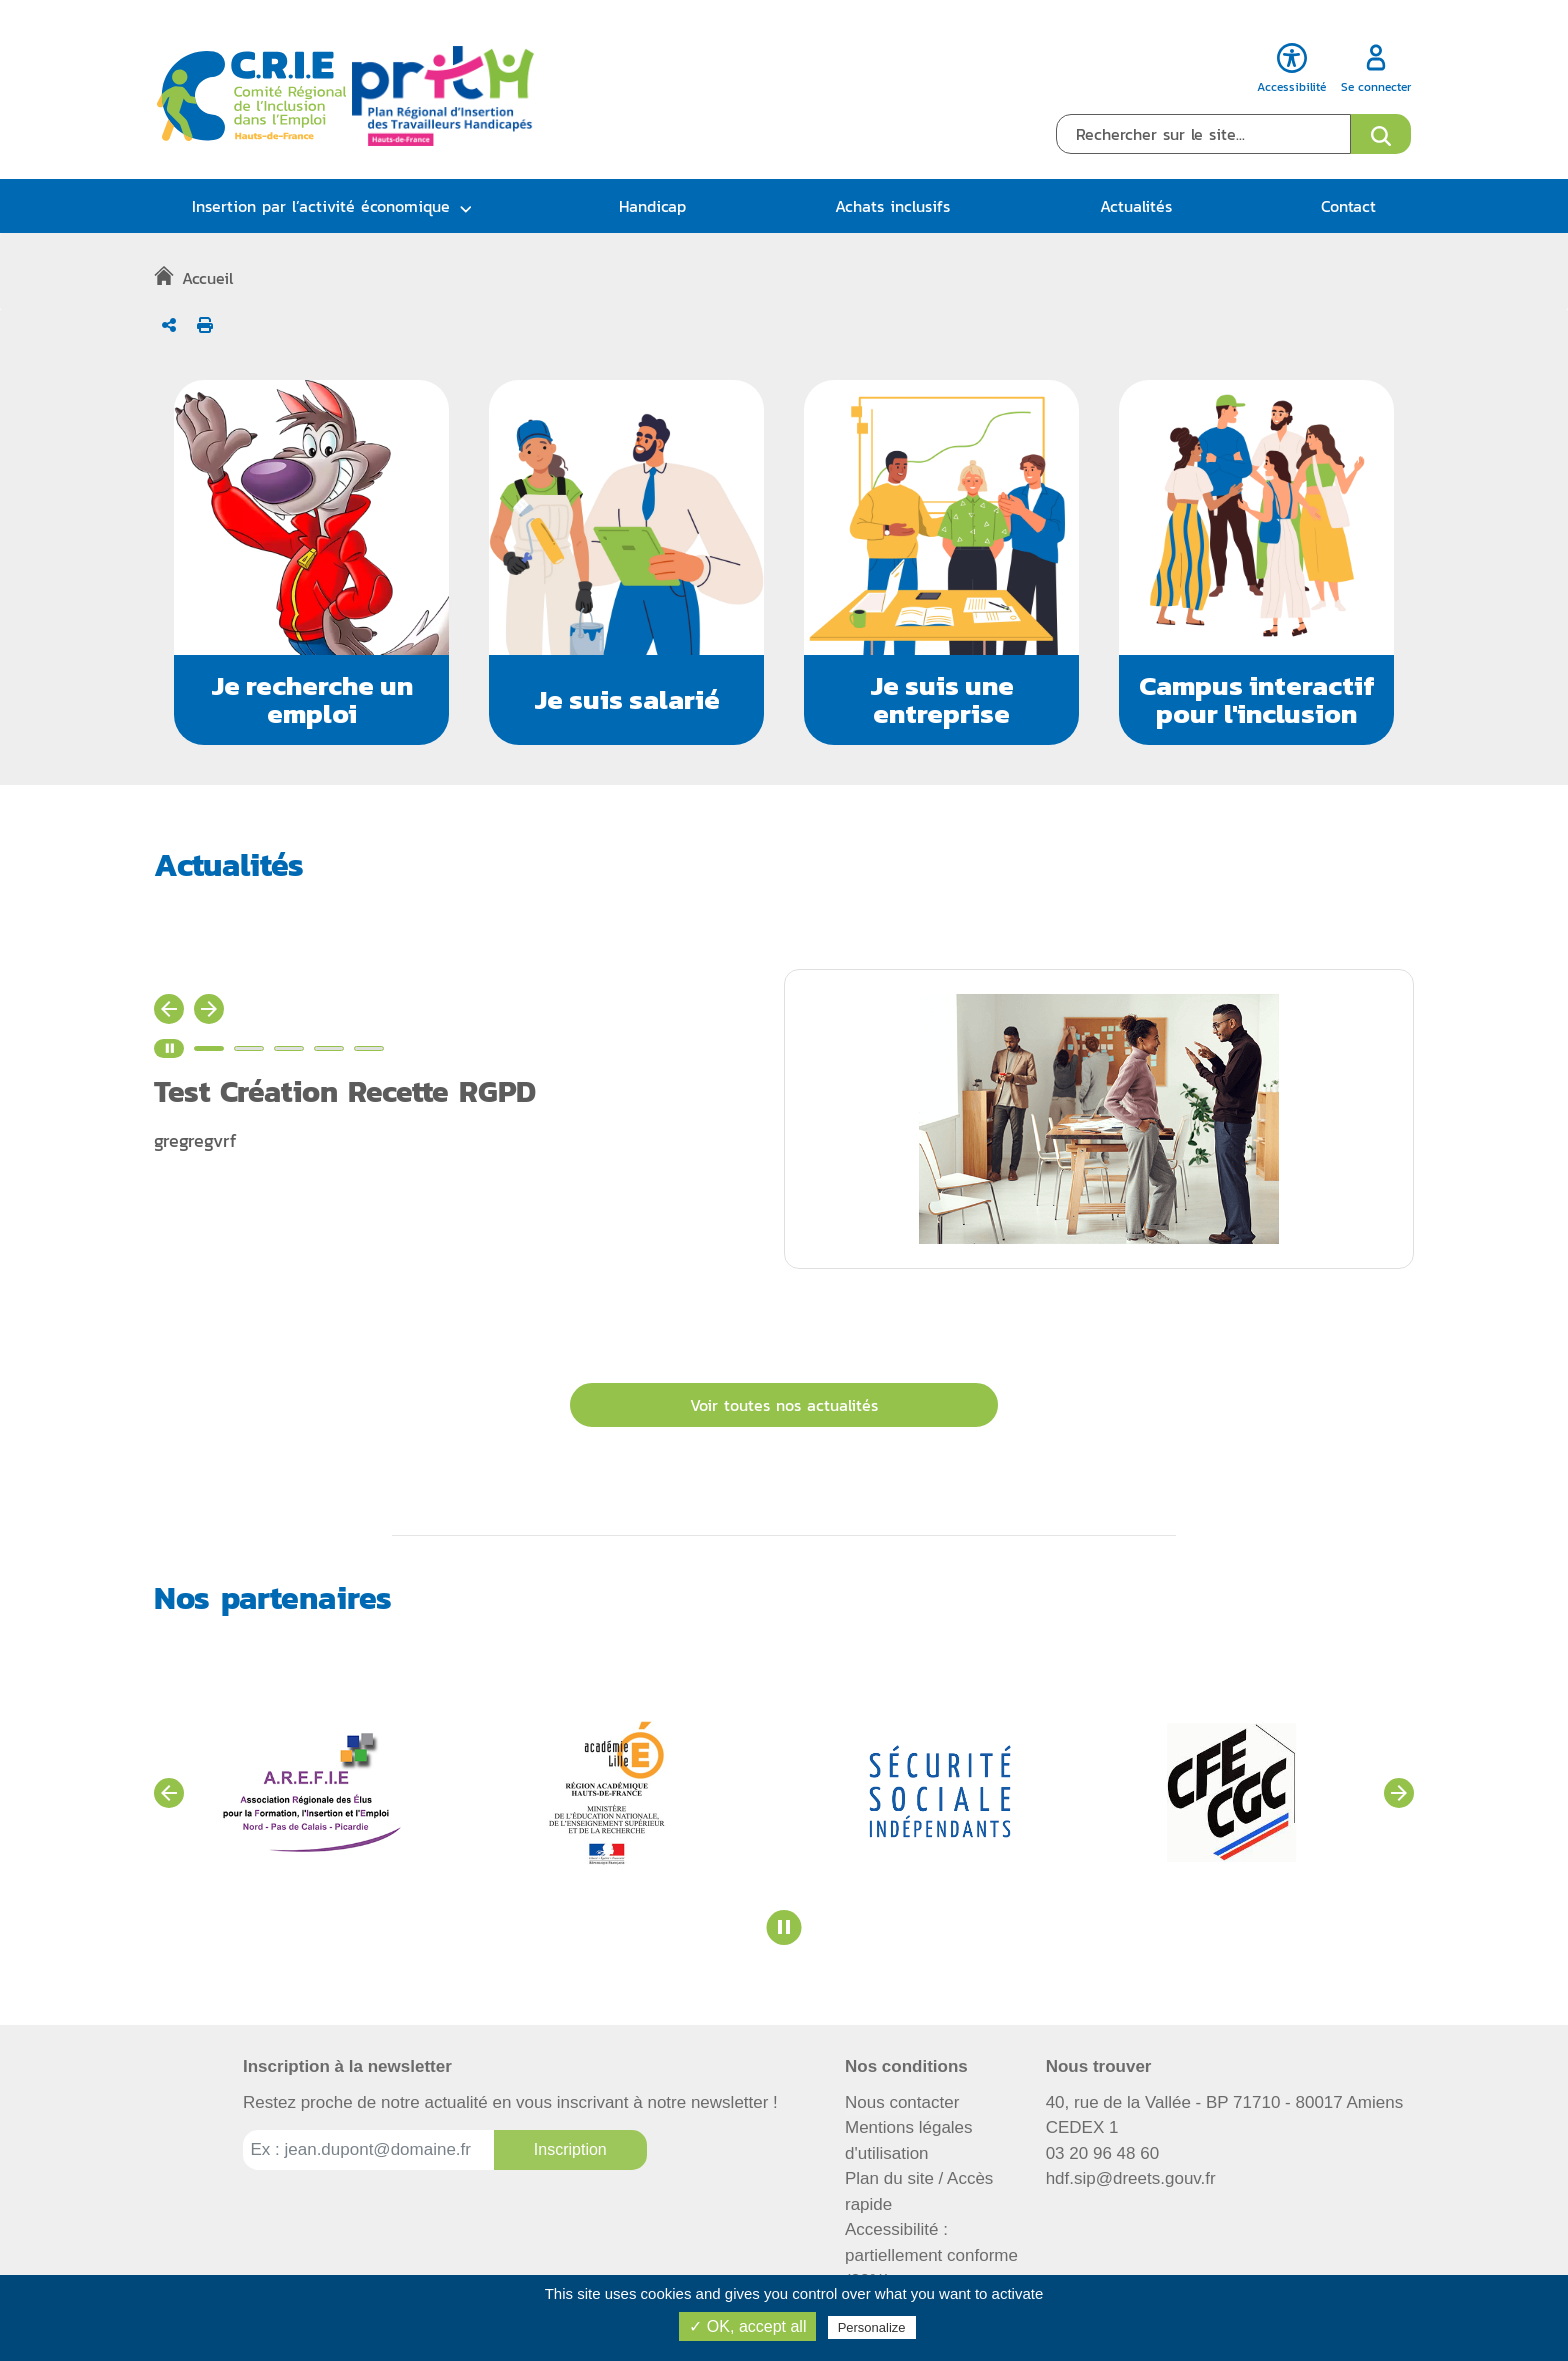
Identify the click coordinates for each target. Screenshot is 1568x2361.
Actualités (1136, 206)
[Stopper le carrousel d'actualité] (169, 1048)
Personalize (872, 2327)
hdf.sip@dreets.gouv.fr (1131, 2178)
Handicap (652, 206)
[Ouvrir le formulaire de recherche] (1381, 134)
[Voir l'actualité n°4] (329, 1048)
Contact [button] (1348, 206)
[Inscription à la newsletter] (570, 2150)
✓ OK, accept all (747, 2326)
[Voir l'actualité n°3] (289, 1048)
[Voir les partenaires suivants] (1399, 1793)
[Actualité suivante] (209, 1009)
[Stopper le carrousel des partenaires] (784, 1927)
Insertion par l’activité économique (321, 206)
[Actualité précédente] (169, 1009)
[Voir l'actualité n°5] (369, 1048)
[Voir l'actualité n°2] (249, 1048)
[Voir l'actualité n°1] (209, 1048)
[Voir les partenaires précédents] (169, 1793)
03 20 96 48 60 (1102, 2153)
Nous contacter (902, 2102)
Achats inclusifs (892, 206)
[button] (311, 562)
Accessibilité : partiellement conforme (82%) (931, 2255)
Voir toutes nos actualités (784, 1405)
